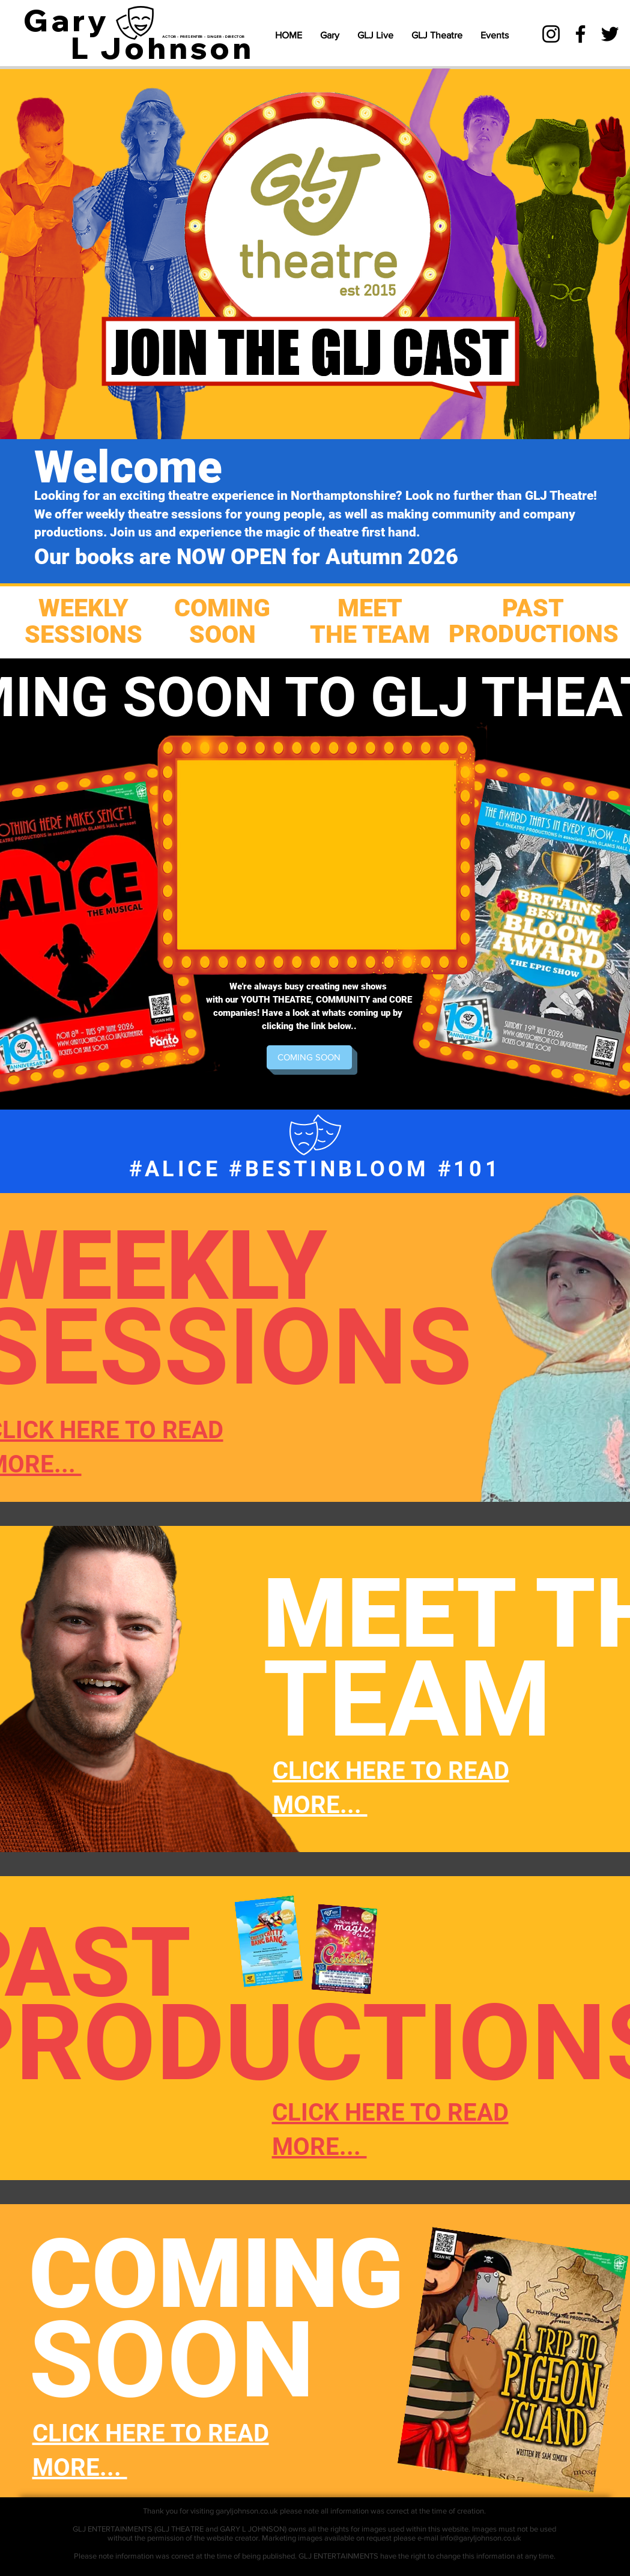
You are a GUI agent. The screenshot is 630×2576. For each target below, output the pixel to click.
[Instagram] (551, 34)
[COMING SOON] (309, 1057)
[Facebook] (580, 34)
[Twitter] (610, 34)
